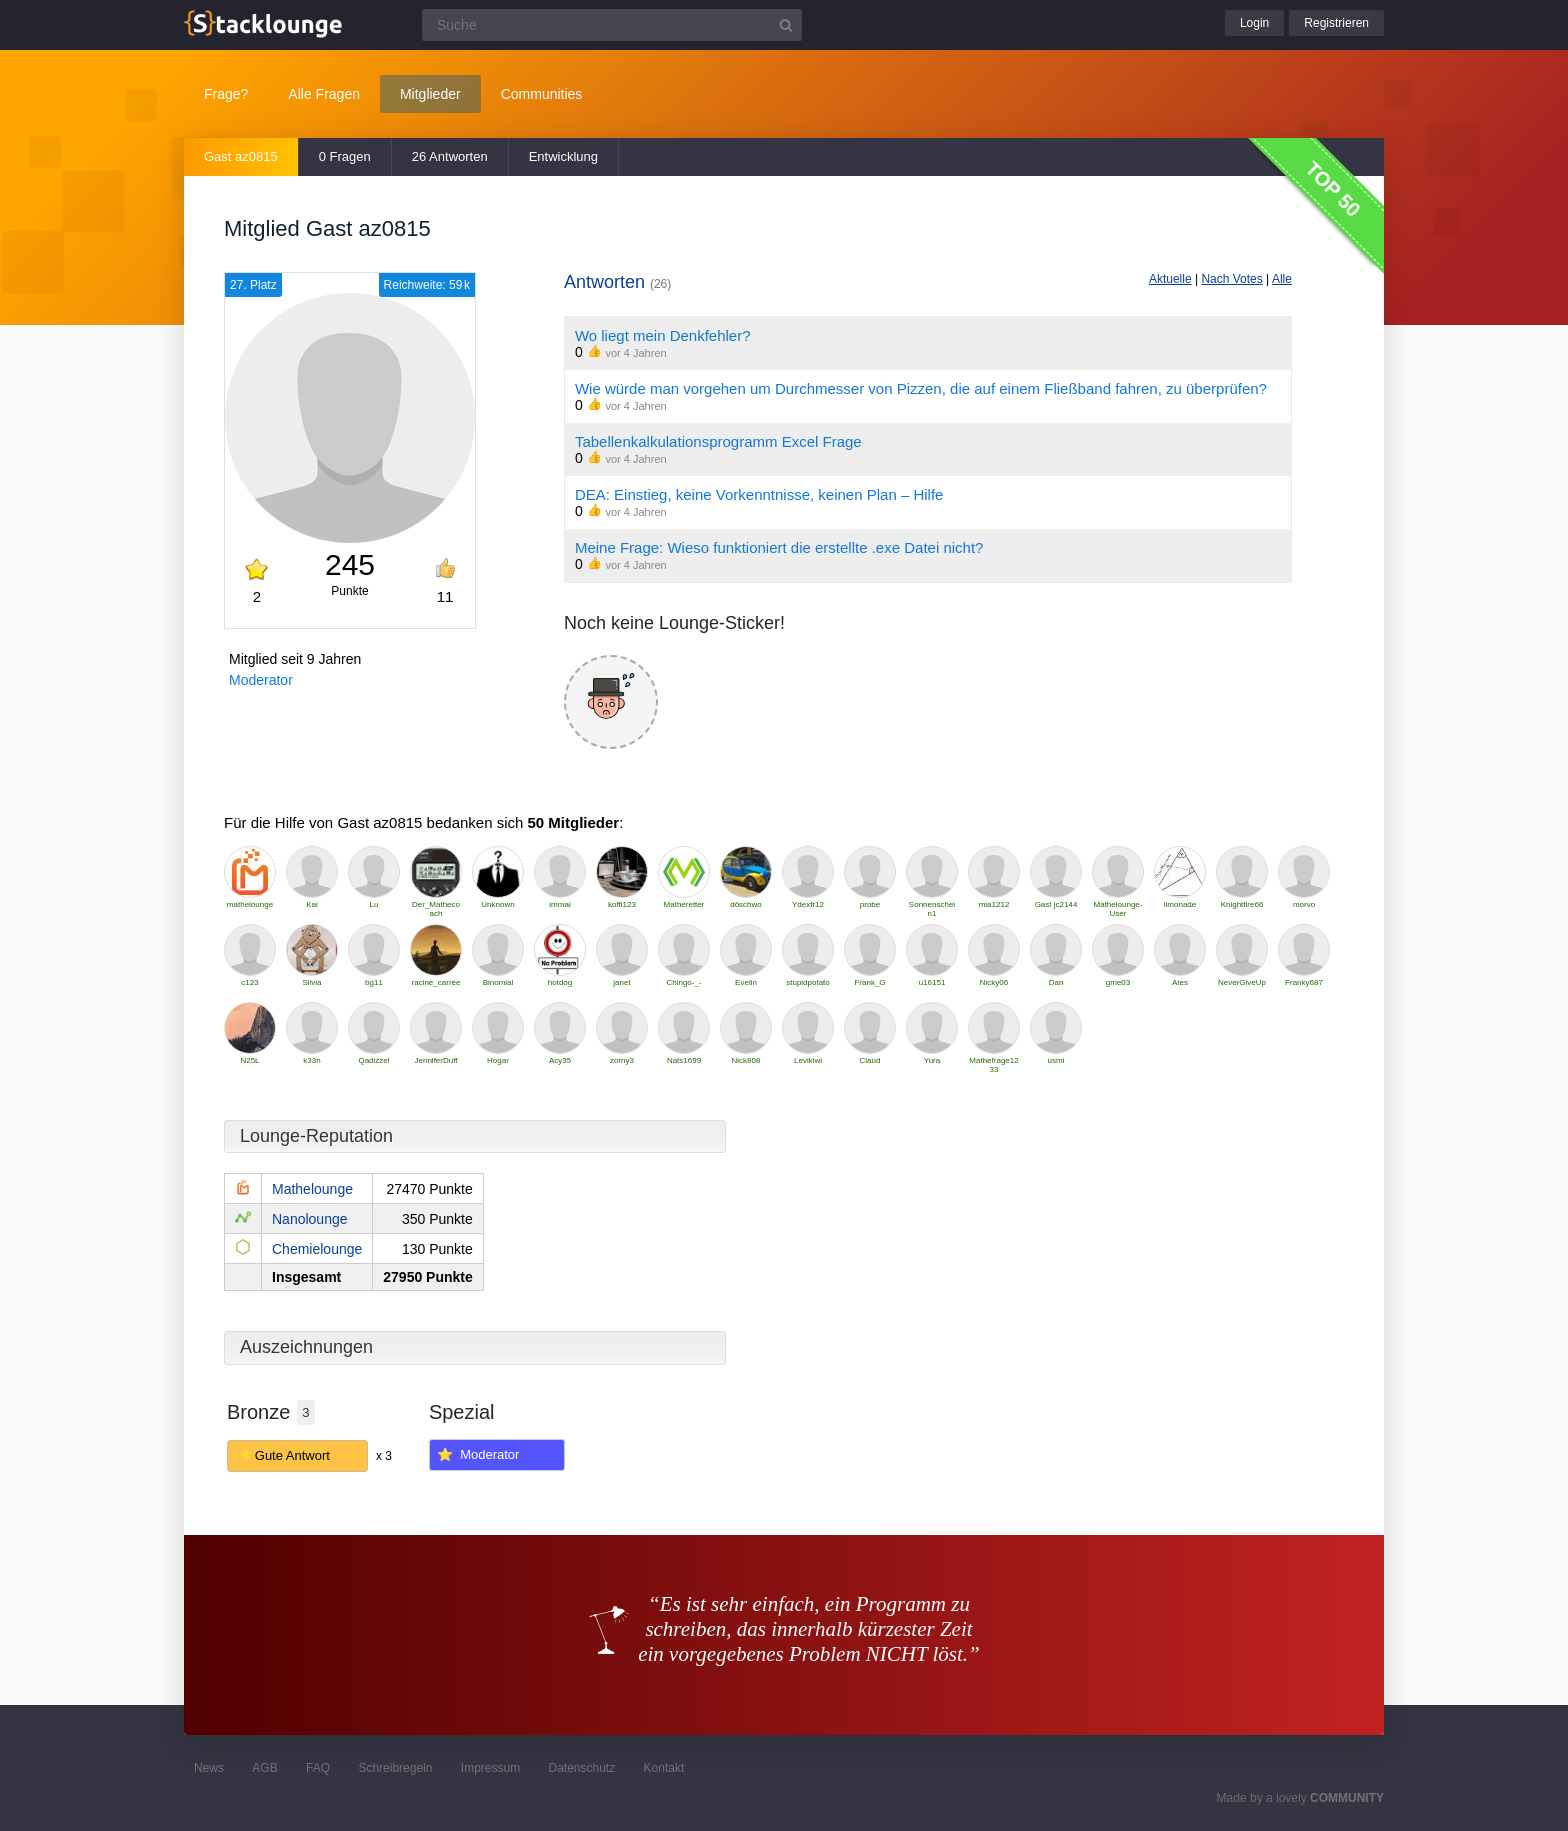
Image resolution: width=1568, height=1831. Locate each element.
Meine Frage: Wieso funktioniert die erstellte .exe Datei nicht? (779, 547)
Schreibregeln (395, 1768)
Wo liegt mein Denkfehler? (663, 335)
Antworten (617, 282)
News (209, 1768)
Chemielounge (317, 1249)
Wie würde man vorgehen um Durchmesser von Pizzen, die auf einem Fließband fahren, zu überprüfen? (921, 388)
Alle (1282, 279)
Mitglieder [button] (430, 94)
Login (1254, 23)
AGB (264, 1768)
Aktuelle (1170, 279)
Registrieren (1336, 23)
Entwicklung (563, 156)
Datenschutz (581, 1768)
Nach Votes (1231, 279)
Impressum (490, 1768)
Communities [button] (542, 94)
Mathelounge (312, 1189)
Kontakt (664, 1768)
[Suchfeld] (612, 25)
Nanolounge (310, 1219)
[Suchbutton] (786, 25)
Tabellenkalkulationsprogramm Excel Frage (718, 441)
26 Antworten (450, 156)
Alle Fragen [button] (324, 94)
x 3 (384, 1456)
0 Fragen (345, 156)
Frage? (226, 94)
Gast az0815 (241, 156)
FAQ (318, 1768)
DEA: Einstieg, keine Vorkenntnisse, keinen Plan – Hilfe (759, 494)
